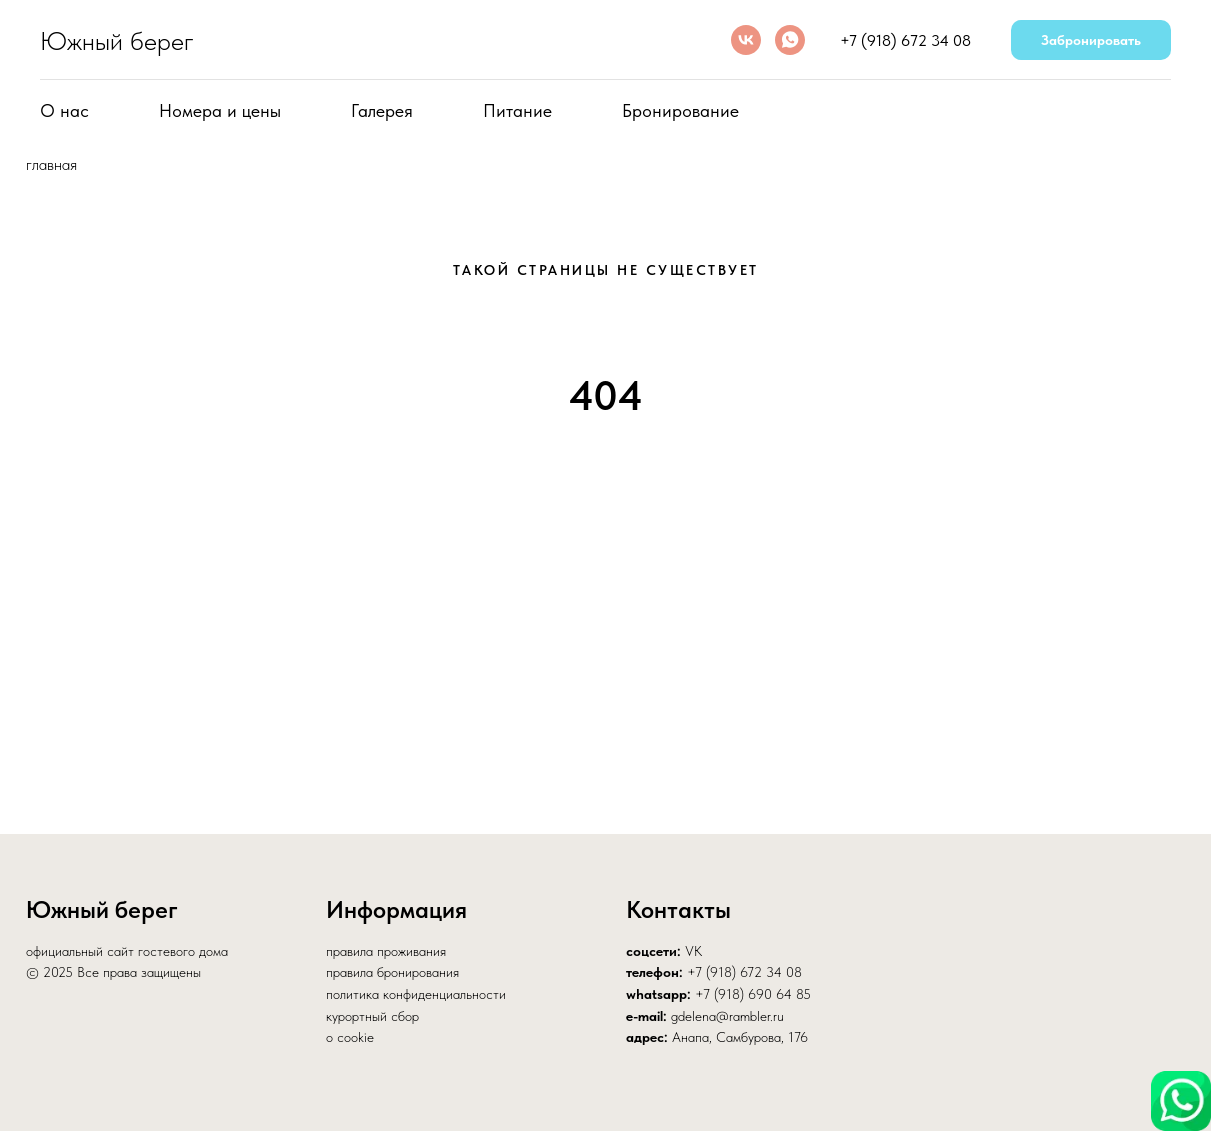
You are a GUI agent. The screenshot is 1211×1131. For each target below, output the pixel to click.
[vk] (746, 40)
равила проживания (389, 951)
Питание (517, 110)
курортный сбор (372, 1016)
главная (51, 164)
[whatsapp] (790, 40)
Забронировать (1091, 40)
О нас (64, 110)
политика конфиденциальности (416, 994)
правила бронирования (392, 972)
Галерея (382, 110)
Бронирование (680, 110)
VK (693, 951)
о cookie (350, 1037)
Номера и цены (220, 110)
